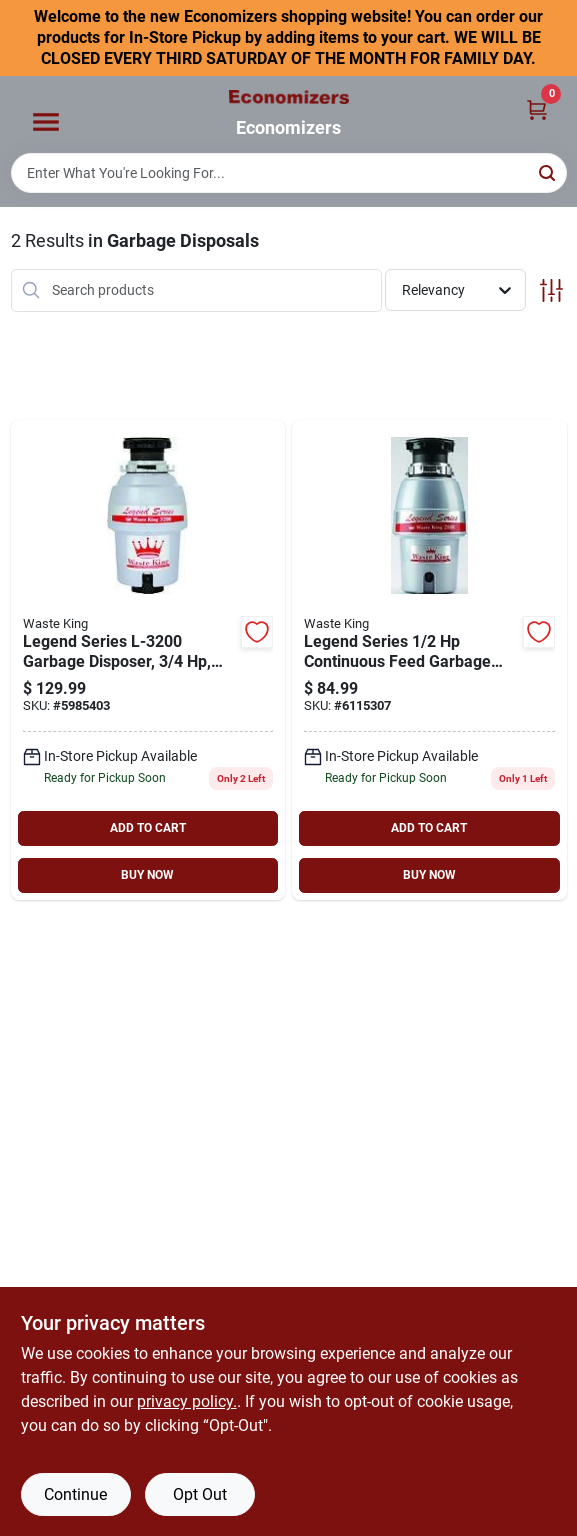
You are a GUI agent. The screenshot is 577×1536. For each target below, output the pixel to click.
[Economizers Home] (289, 97)
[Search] (548, 171)
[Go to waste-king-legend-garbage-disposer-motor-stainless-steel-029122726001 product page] (429, 660)
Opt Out (200, 1494)
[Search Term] (289, 173)
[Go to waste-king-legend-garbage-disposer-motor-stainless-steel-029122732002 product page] (148, 660)
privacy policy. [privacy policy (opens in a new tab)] (187, 1401)
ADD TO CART (148, 828)
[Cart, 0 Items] (537, 108)
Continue (75, 1494)
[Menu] (46, 123)
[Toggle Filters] (551, 290)
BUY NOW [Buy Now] (147, 875)
